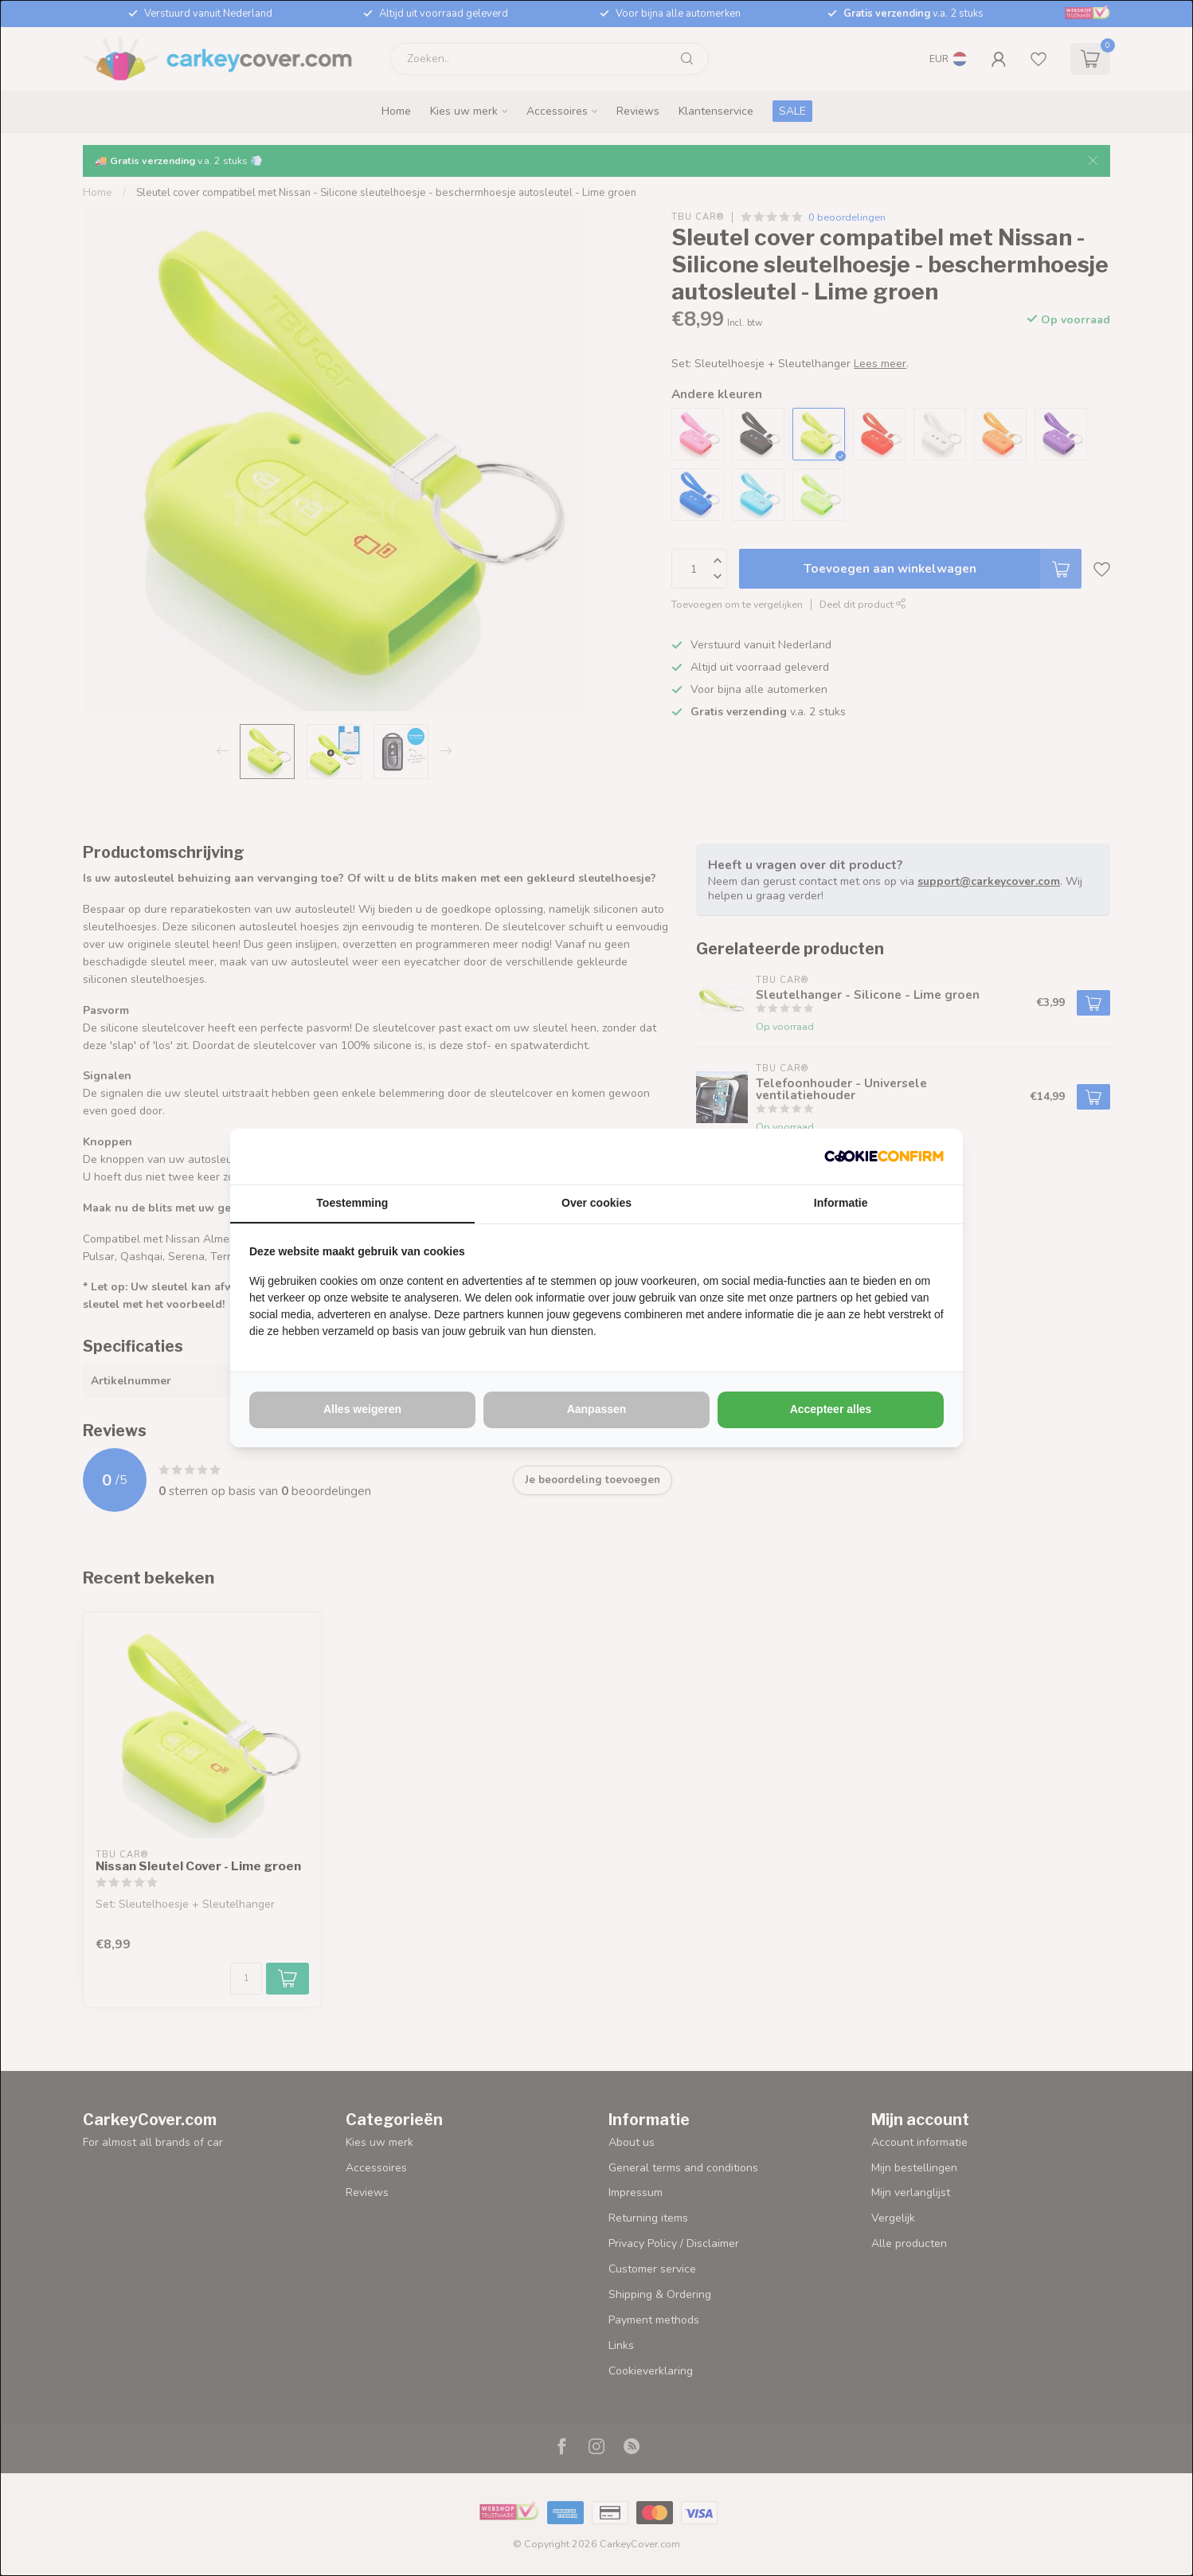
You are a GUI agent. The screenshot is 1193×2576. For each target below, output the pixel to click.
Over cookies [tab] (596, 1202)
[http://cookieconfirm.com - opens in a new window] (884, 1156)
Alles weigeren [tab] (362, 1409)
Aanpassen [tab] (597, 1409)
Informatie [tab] (841, 1202)
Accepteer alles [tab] (831, 1409)
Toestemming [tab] (352, 1202)
